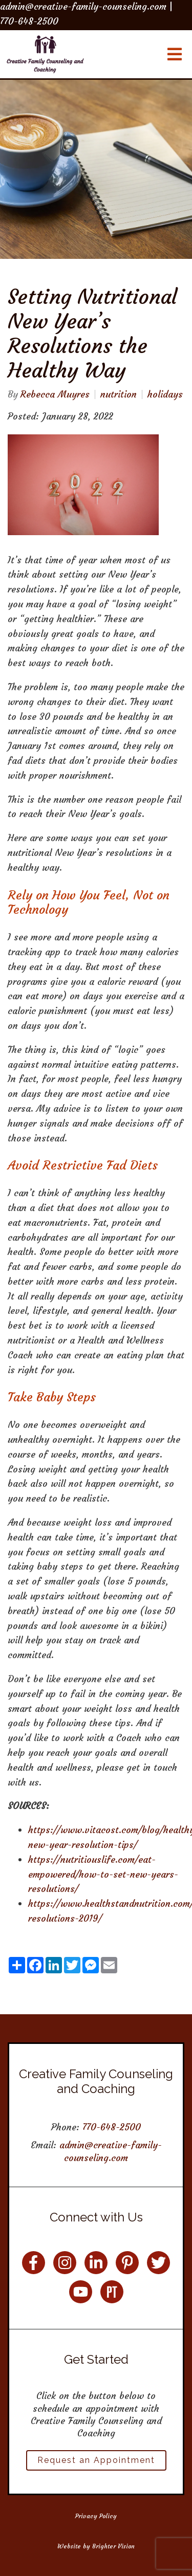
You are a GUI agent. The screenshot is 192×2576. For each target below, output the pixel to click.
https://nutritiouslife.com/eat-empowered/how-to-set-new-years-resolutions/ (103, 1874)
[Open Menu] (174, 54)
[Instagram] (64, 2262)
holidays (165, 394)
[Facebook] (33, 2262)
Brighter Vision (113, 2546)
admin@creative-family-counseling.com (110, 2151)
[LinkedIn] (96, 2262)
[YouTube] (80, 2291)
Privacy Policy (96, 2516)
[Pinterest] (127, 2262)
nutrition (118, 394)
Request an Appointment (96, 2460)
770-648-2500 (111, 2127)
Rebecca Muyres (55, 394)
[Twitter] (158, 2262)
